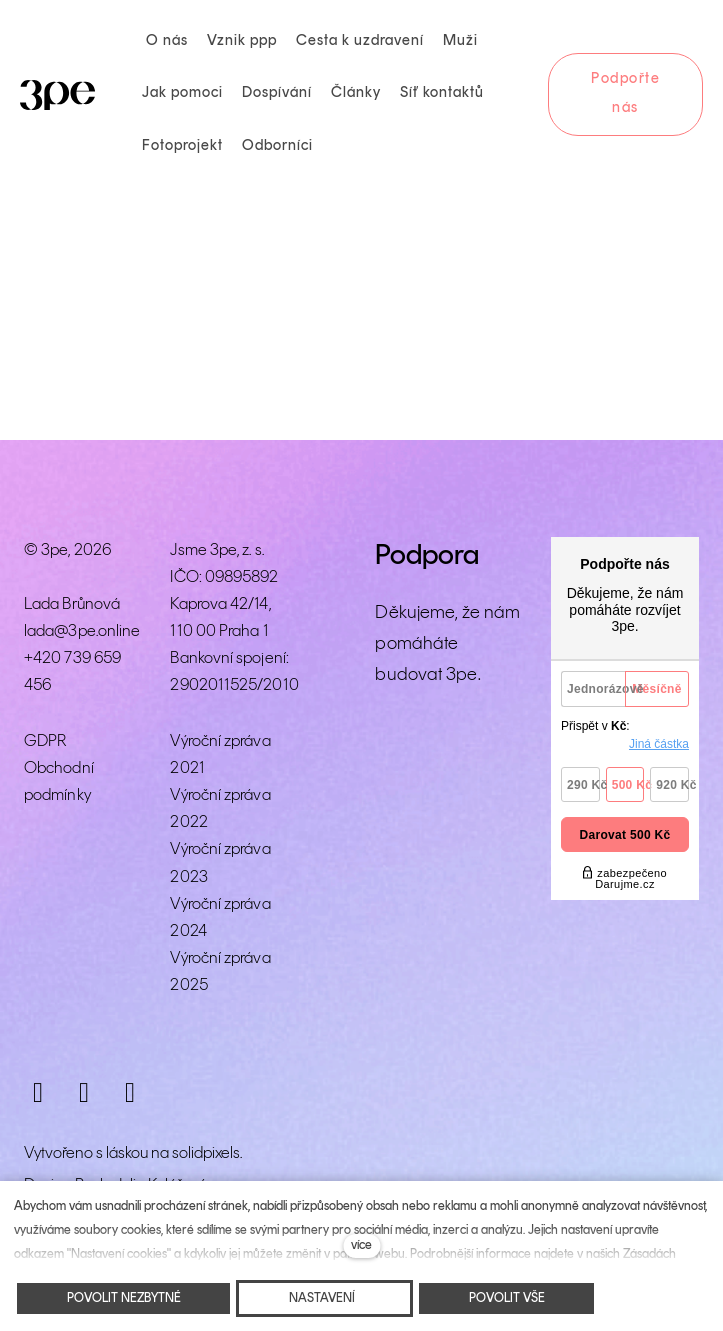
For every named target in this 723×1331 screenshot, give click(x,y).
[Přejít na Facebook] (84, 1094)
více (361, 1245)
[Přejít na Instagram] (38, 1094)
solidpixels (206, 1153)
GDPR (45, 741)
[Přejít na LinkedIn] (130, 1094)
